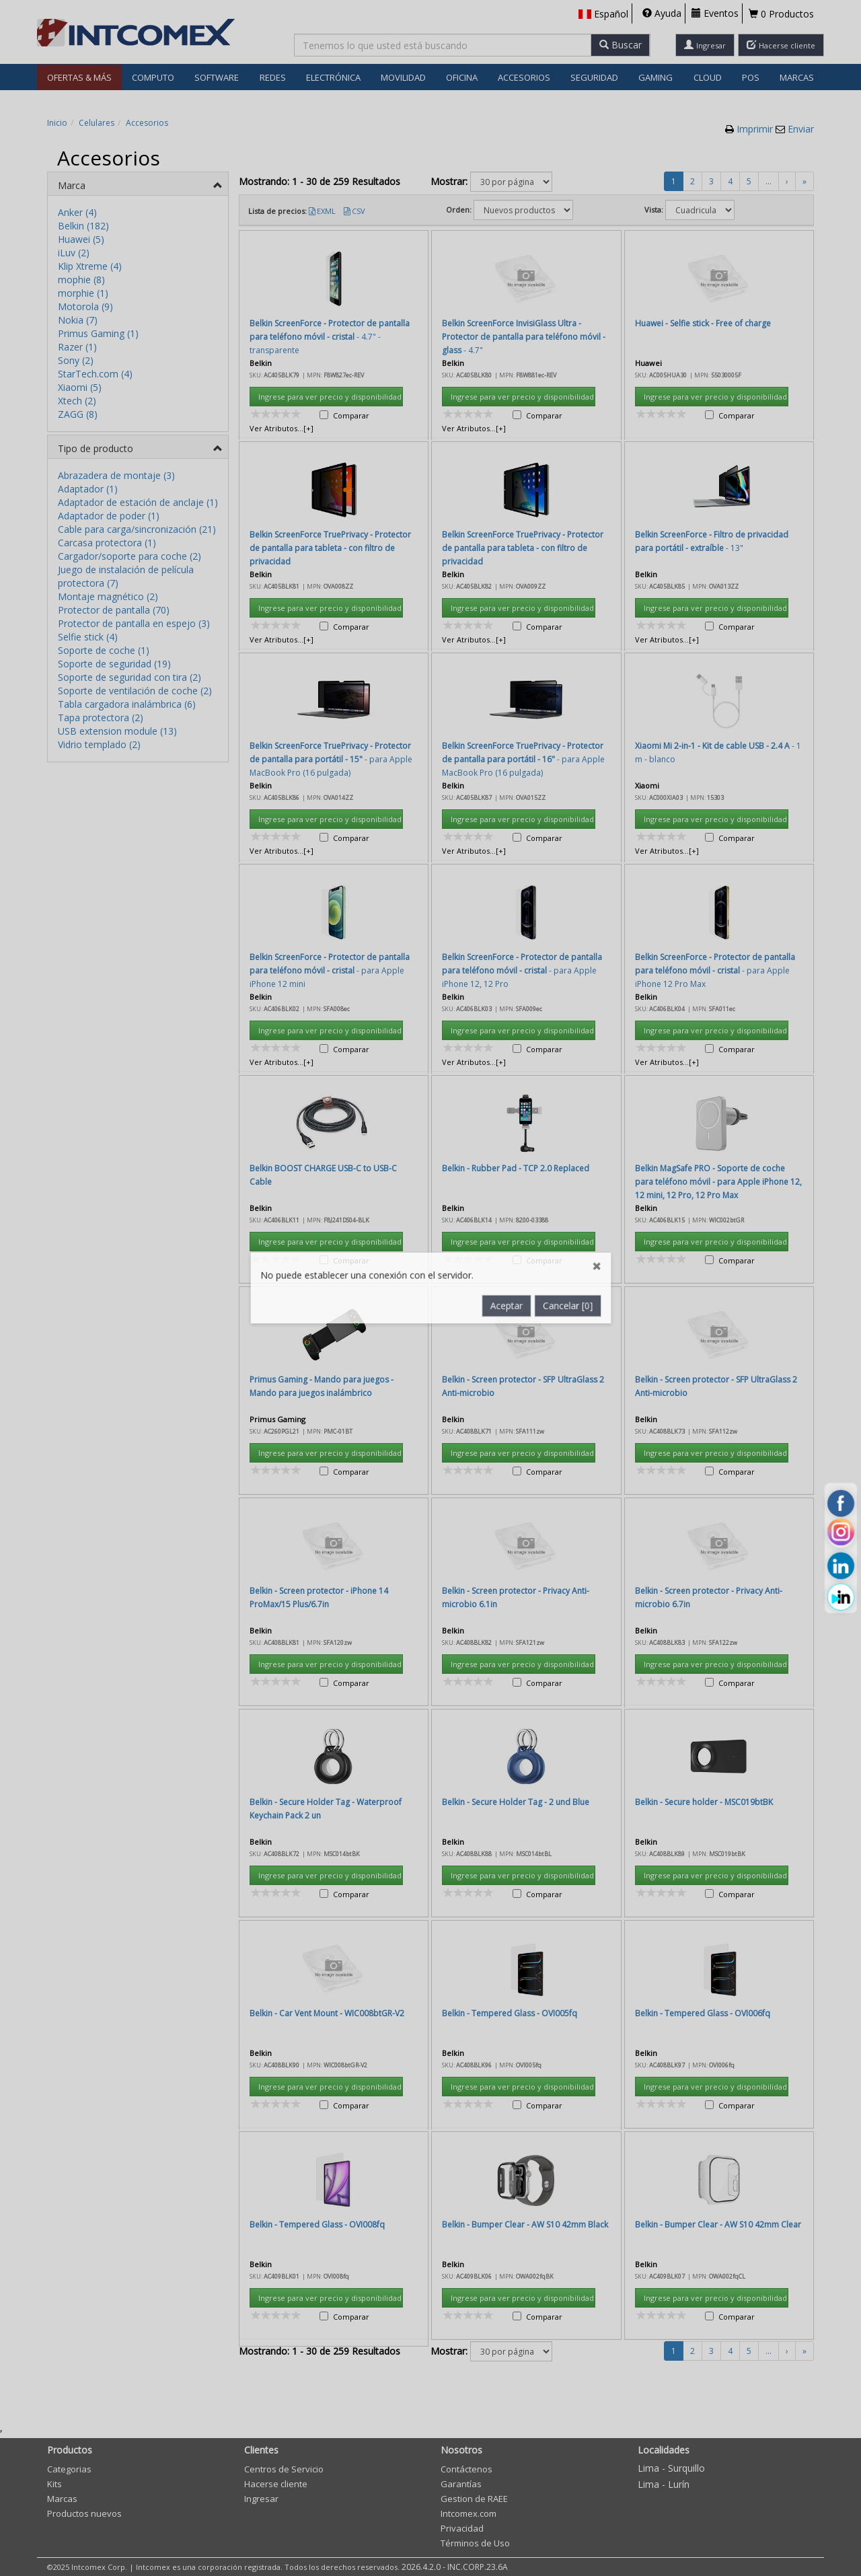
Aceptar (509, 675)
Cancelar (573, 675)
